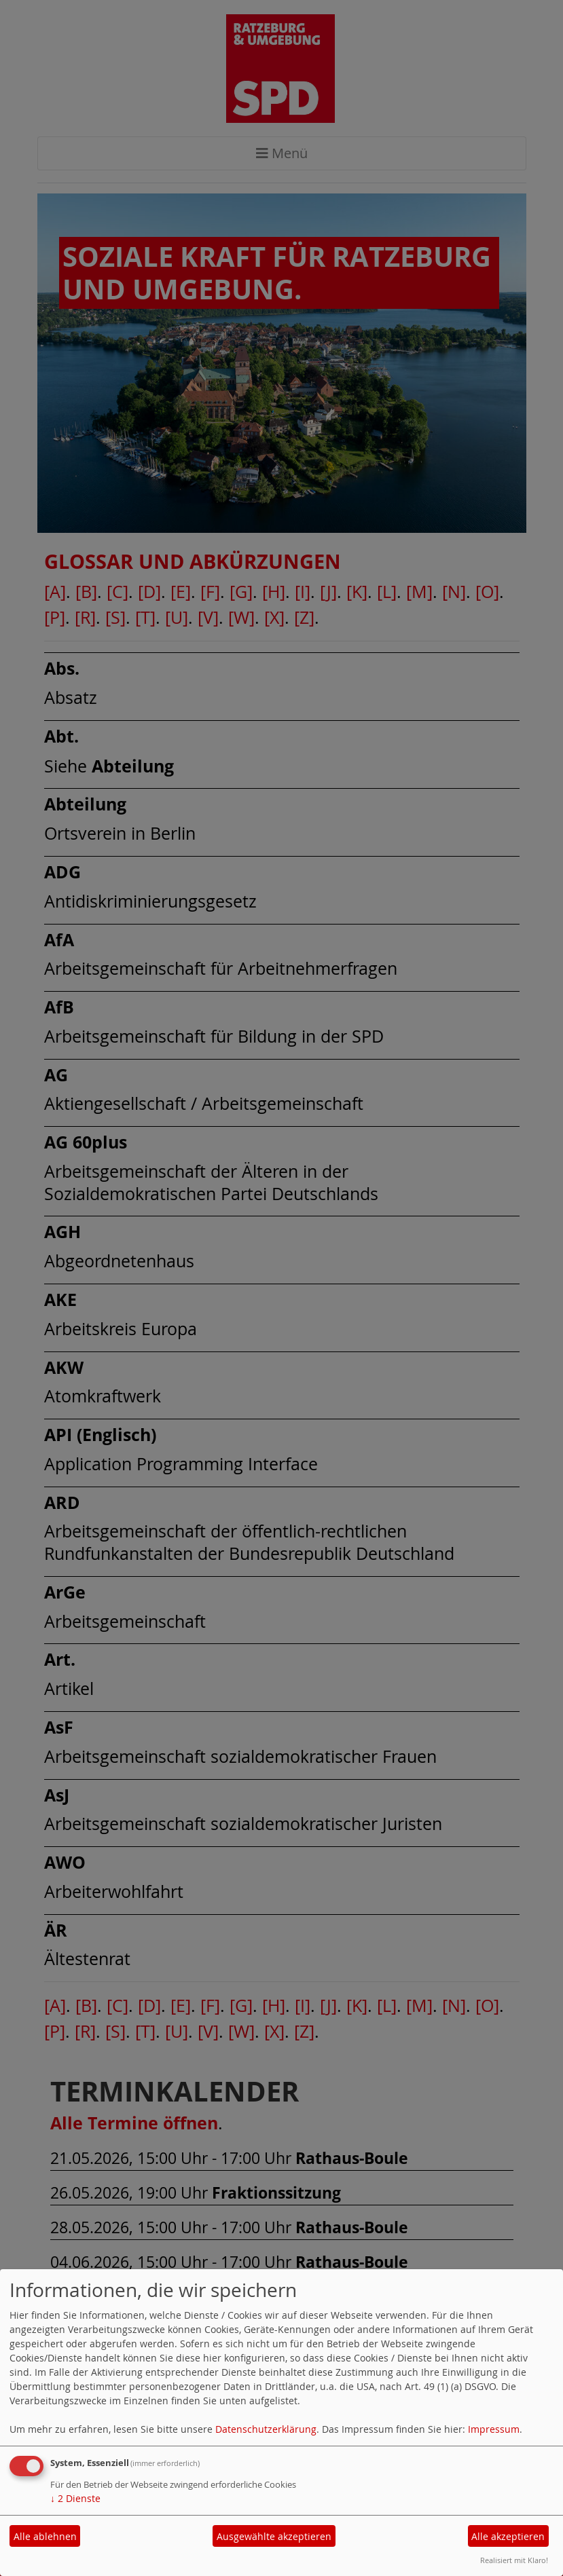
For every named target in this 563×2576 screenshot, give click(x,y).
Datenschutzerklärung (265, 2429)
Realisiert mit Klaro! (514, 2560)
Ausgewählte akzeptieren (274, 2536)
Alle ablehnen (45, 2536)
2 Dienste (75, 2498)
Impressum (494, 2429)
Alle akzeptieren (508, 2536)
